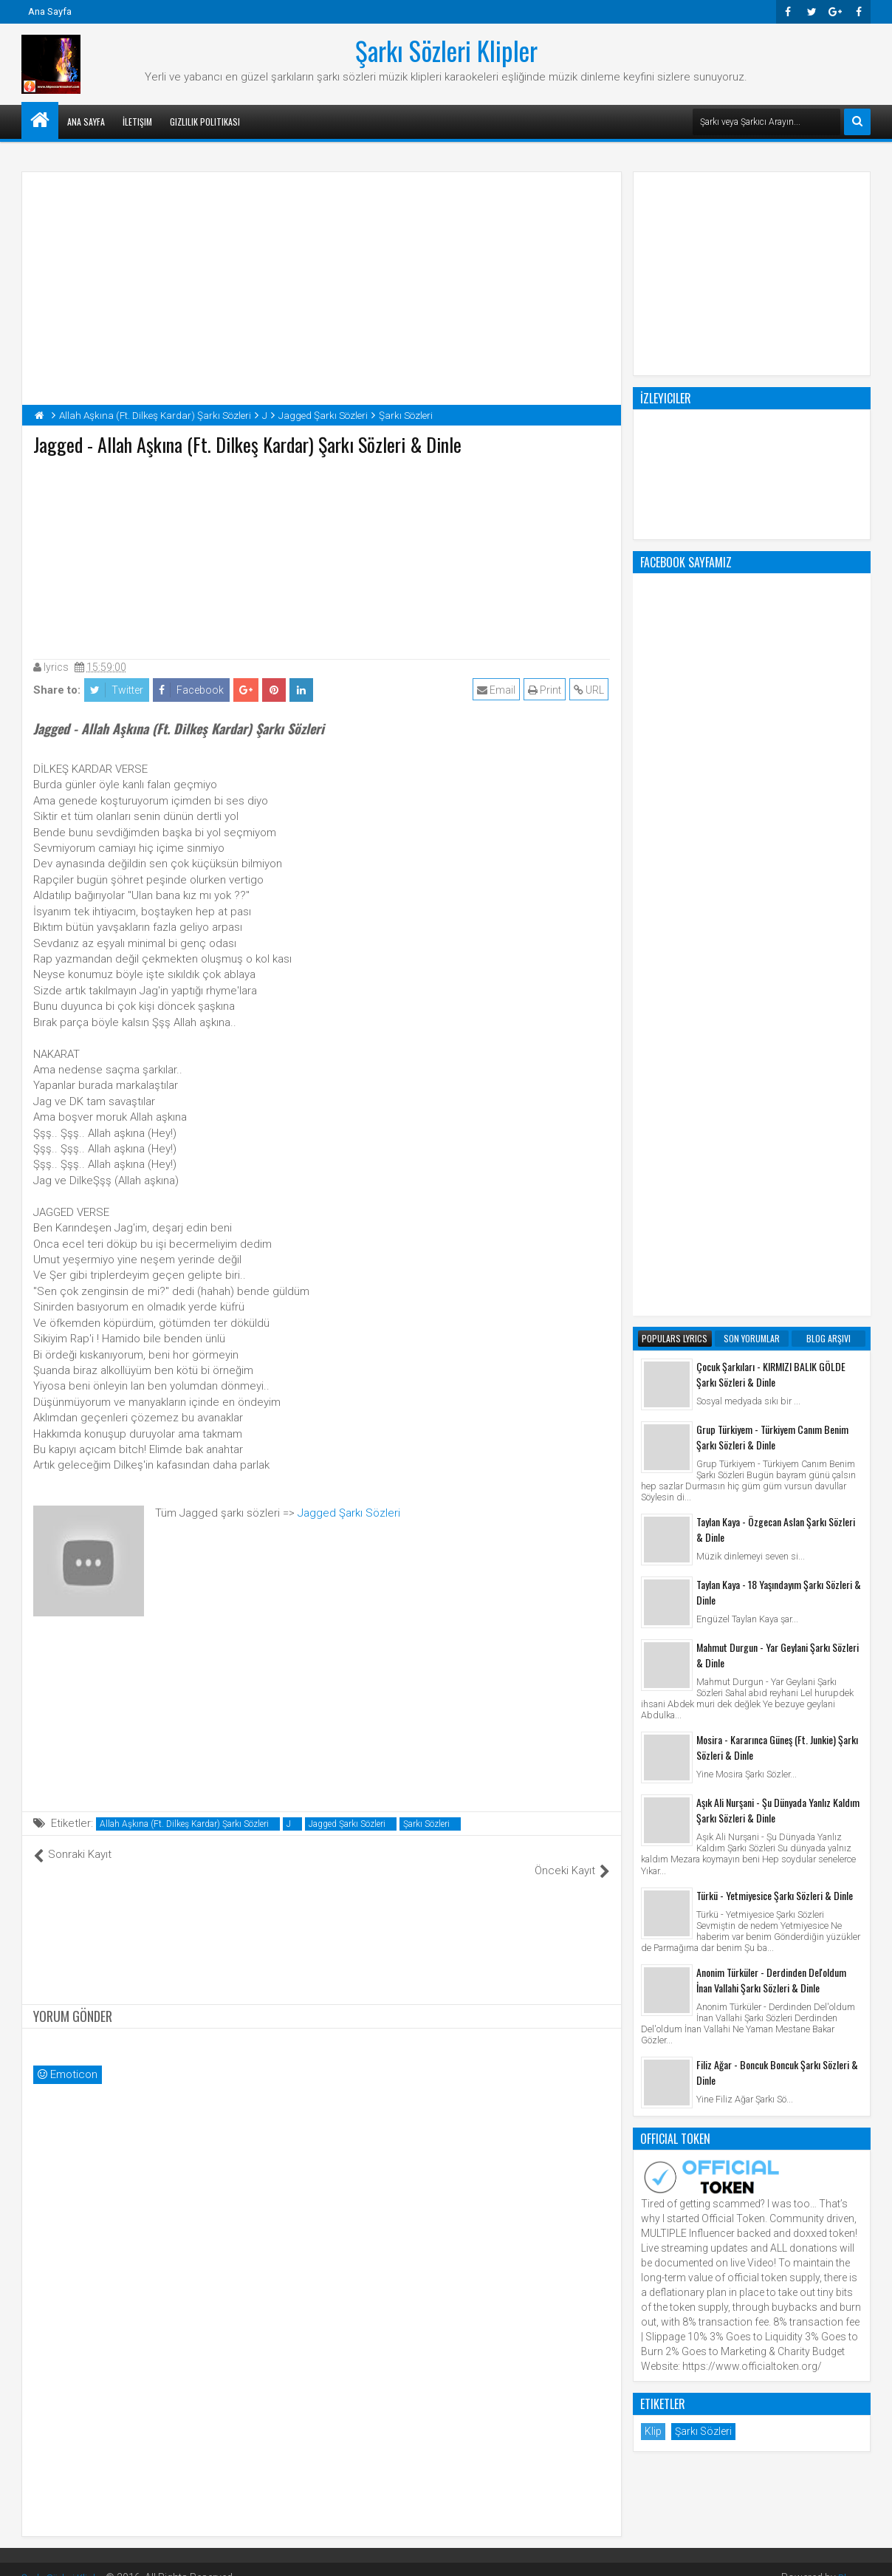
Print (546, 690)
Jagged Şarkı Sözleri (349, 1513)
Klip (653, 1836)
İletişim (137, 121)
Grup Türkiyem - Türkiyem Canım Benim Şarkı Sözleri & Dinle (772, 842)
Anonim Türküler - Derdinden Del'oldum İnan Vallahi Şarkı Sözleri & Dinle (771, 1385)
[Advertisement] (322, 554)
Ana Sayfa (50, 11)
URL (590, 690)
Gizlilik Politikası (205, 121)
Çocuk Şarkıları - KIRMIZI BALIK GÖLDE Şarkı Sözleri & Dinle (770, 779)
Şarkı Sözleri (426, 1824)
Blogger (852, 2561)
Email (497, 690)
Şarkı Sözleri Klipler (446, 50)
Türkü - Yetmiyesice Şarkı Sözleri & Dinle (774, 1300)
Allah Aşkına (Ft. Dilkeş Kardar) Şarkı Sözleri (184, 1824)
